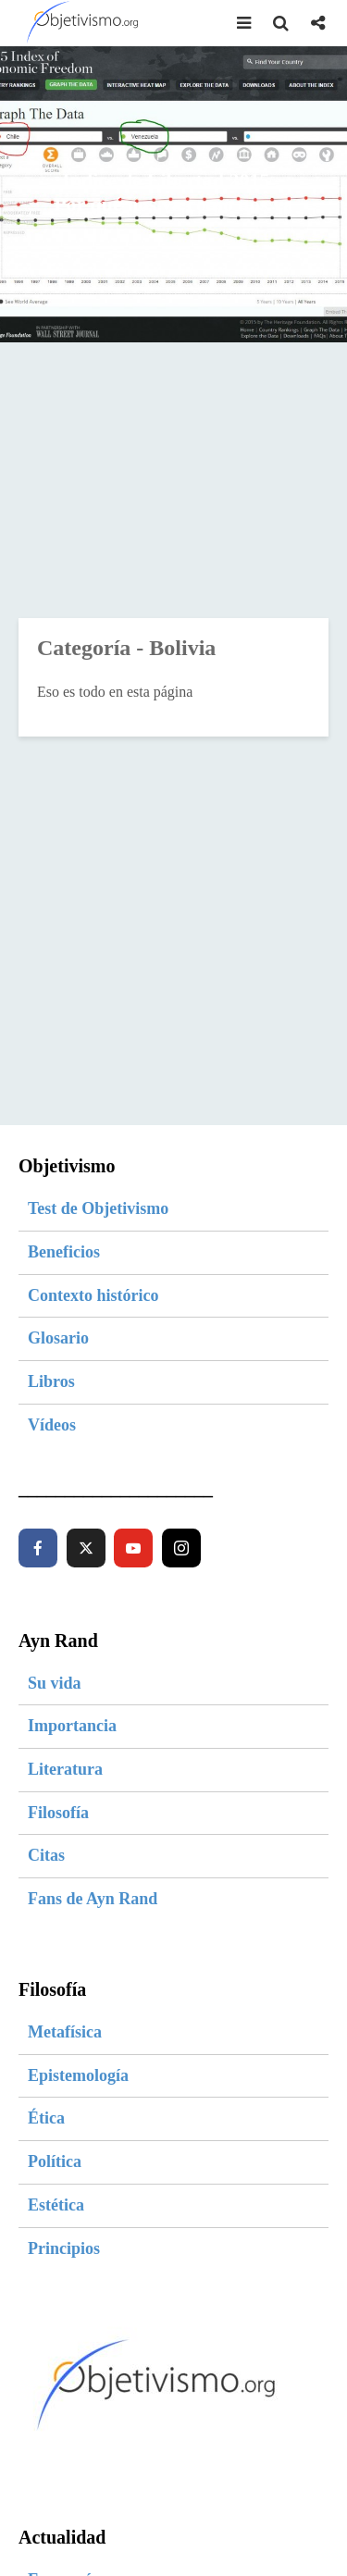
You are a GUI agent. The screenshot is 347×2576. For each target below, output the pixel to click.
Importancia (72, 1725)
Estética (56, 2205)
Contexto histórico (93, 1295)
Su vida (54, 1683)
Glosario (58, 1338)
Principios (64, 2248)
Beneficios (64, 1252)
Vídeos (52, 1425)
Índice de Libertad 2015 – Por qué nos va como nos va (173, 192)
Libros (51, 1381)
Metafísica (65, 2032)
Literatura (65, 1769)
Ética (46, 2118)
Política (54, 2161)
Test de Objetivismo (98, 1208)
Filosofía (58, 1812)
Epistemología (78, 2075)
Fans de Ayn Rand (92, 1898)
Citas (46, 1855)
